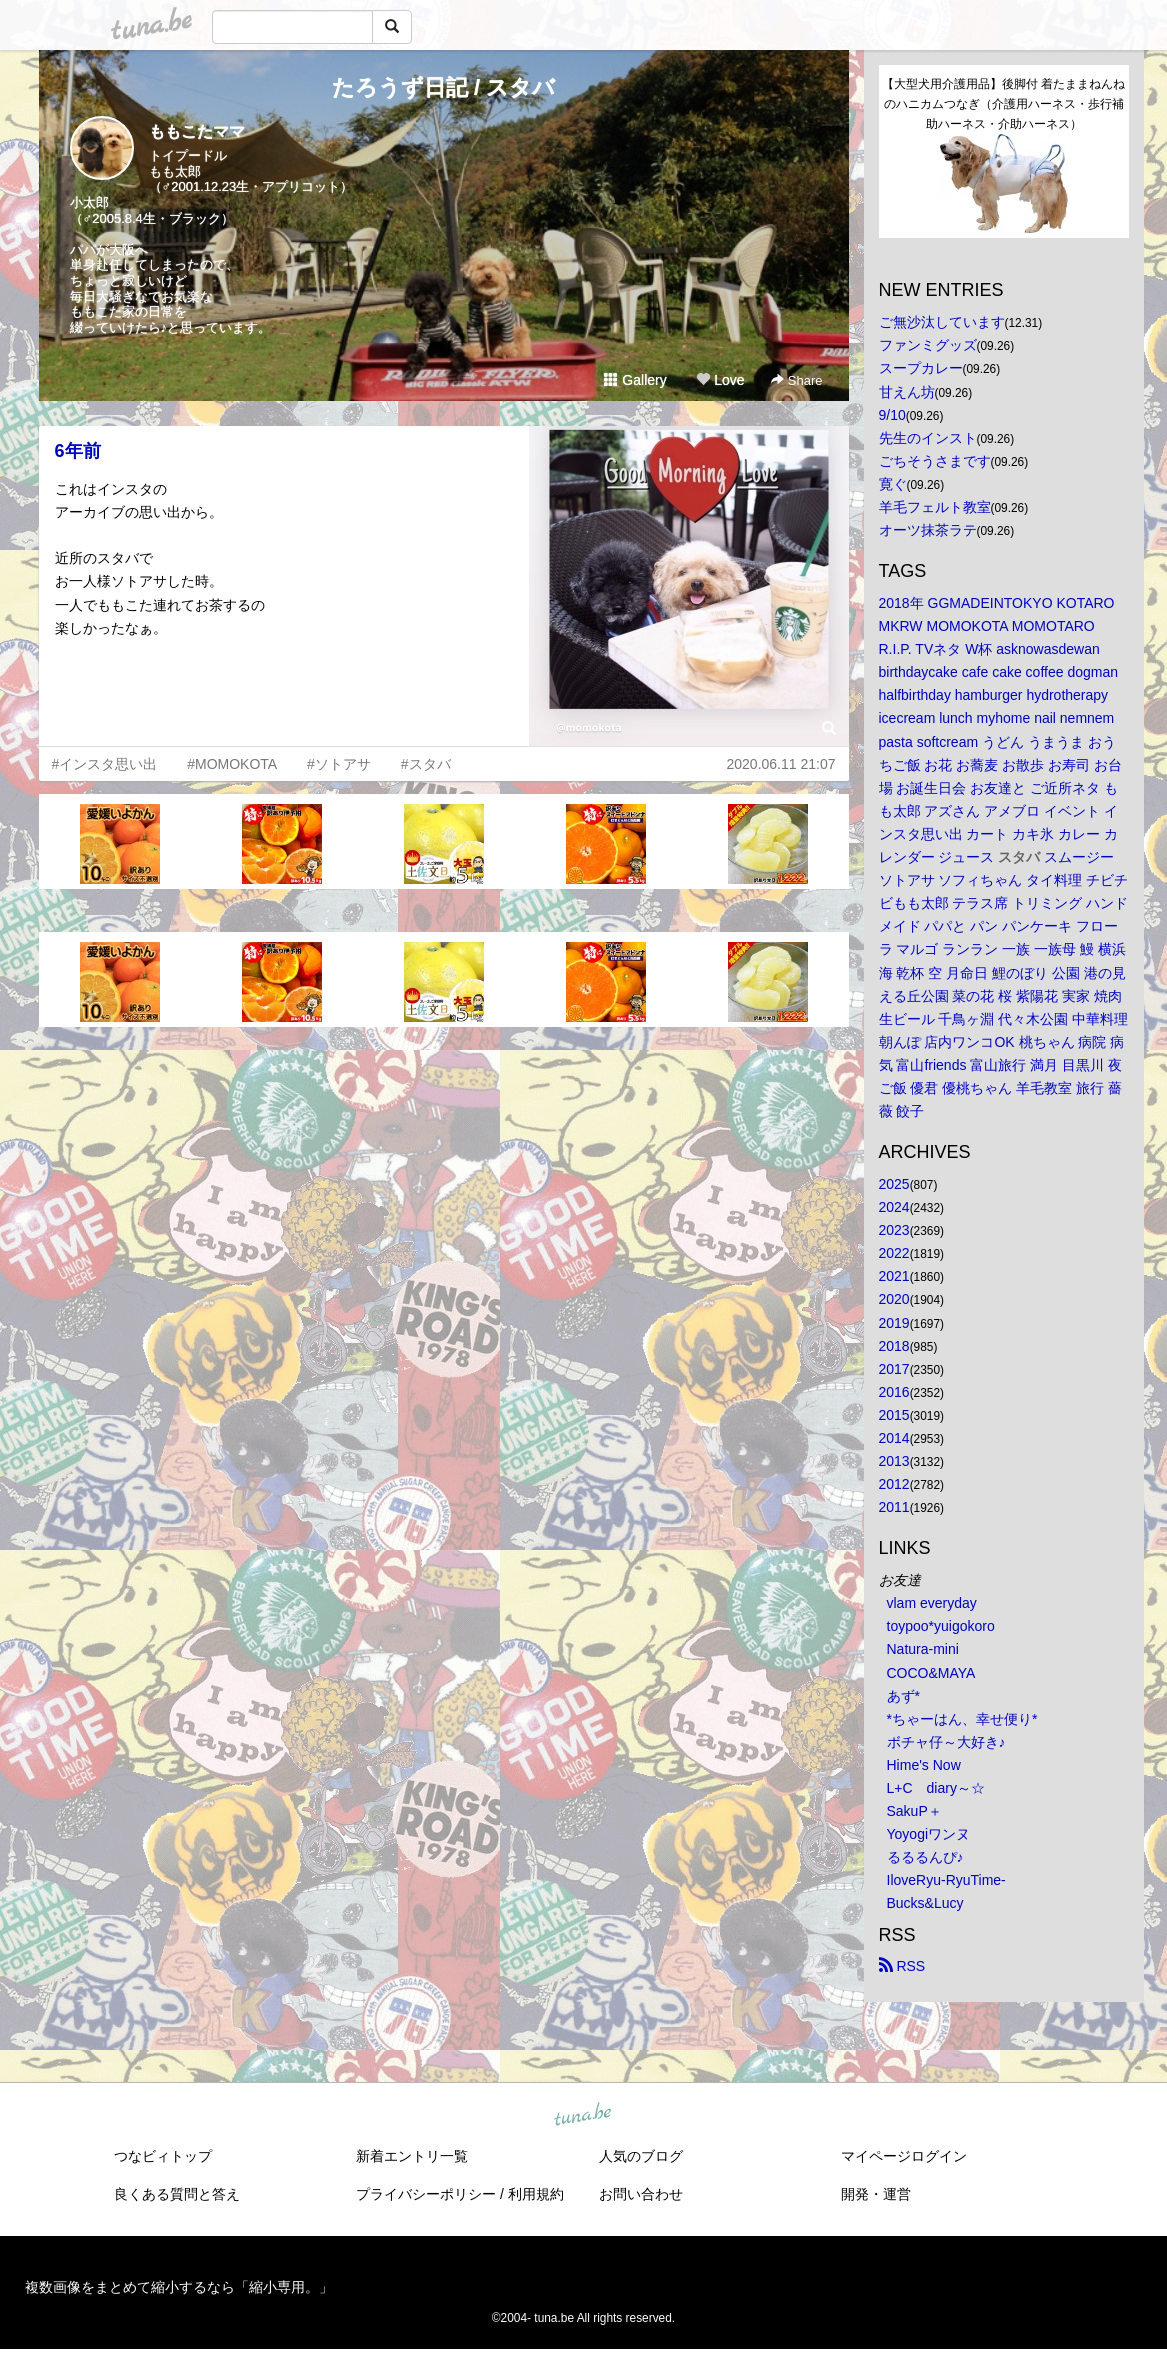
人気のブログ (641, 2156)
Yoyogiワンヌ (929, 1834)
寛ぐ (893, 484)
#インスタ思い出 (105, 764)
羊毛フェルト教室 (935, 507)
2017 (894, 1369)
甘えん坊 (907, 392)
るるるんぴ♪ (925, 1857)
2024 (894, 1207)
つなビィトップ (163, 2156)
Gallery (635, 380)
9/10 (892, 415)
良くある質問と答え (177, 2194)
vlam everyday (932, 1603)
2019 (894, 1323)
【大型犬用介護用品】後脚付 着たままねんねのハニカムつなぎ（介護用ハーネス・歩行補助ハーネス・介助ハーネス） (1003, 104)
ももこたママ (197, 131)
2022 (894, 1253)
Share (796, 380)
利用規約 (536, 2194)
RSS (902, 1966)
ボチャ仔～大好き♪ (946, 1742)
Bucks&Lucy (925, 1903)
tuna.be (583, 2115)
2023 (894, 1230)
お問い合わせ (641, 2194)
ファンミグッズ (928, 345)
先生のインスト (928, 438)
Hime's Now (924, 1765)
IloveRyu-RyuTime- (946, 1880)
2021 (894, 1276)
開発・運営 (876, 2194)
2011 (894, 1507)
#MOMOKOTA (232, 764)
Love (720, 380)
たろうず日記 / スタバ (443, 87)
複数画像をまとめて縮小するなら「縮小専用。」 (179, 2287)
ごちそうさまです (935, 461)
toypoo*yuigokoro (941, 1626)
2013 (894, 1461)
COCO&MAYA (931, 1673)
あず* (903, 1696)
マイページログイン (904, 2156)
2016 (894, 1392)
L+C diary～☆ (936, 1788)
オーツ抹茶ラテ (928, 530)
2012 (894, 1484)
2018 (894, 1346)
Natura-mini (923, 1649)
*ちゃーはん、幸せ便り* (962, 1719)
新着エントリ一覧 (412, 2156)
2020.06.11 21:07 (781, 764)
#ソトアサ (339, 764)
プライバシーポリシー (426, 2194)
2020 (894, 1299)
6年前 (78, 451)
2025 (894, 1184)
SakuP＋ (914, 1811)
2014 (894, 1438)
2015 (894, 1415)
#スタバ (426, 764)
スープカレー (921, 368)
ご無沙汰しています (942, 322)
